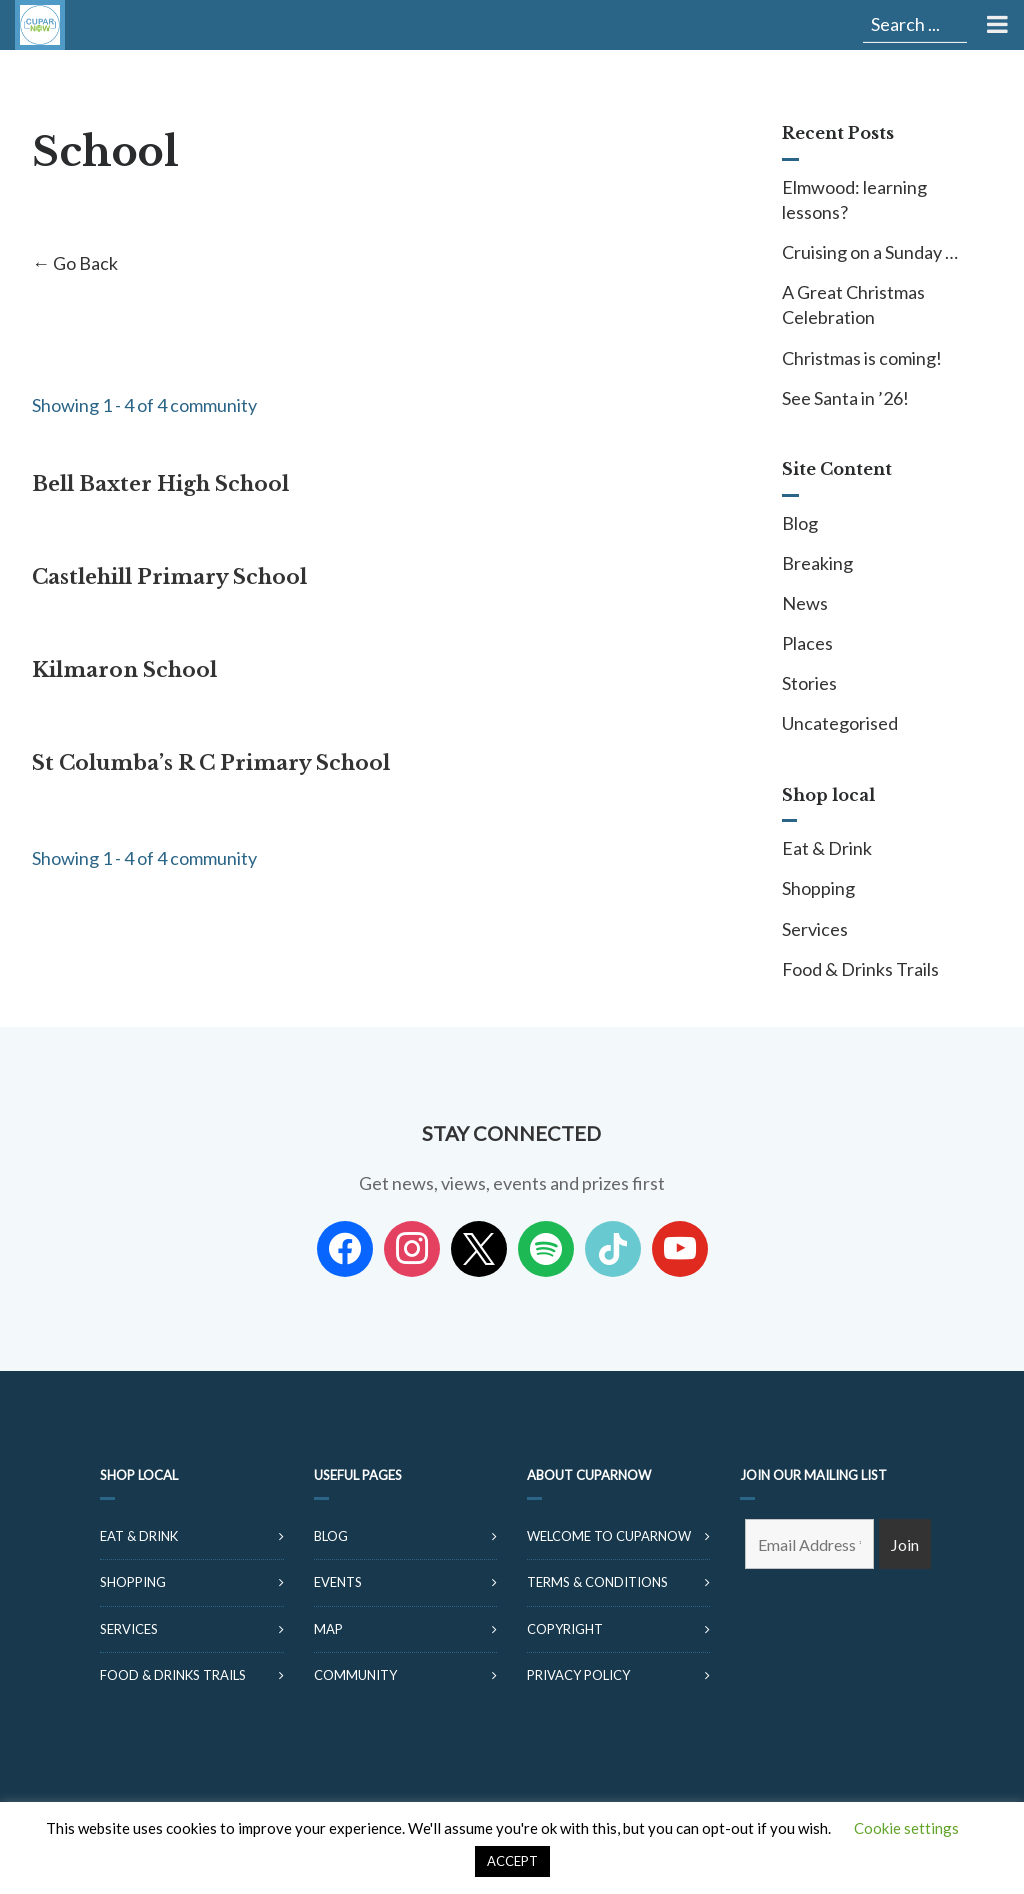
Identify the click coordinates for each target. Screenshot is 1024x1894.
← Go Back (75, 263)
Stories (809, 683)
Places (807, 643)
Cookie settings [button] (906, 1828)
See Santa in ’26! (845, 398)
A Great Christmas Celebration (853, 304)
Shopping (818, 888)
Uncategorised (840, 723)
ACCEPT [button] (512, 1861)
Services (815, 929)
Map (328, 1629)
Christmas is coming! (862, 358)
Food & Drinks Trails (860, 969)
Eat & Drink (827, 848)
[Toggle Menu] (995, 25)
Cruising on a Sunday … (870, 252)
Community (355, 1675)
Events (338, 1582)
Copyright (565, 1629)
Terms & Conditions (597, 1582)
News (805, 603)
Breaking (817, 563)
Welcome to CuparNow (609, 1536)
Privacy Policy (578, 1675)
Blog (800, 523)
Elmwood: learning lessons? (854, 199)
